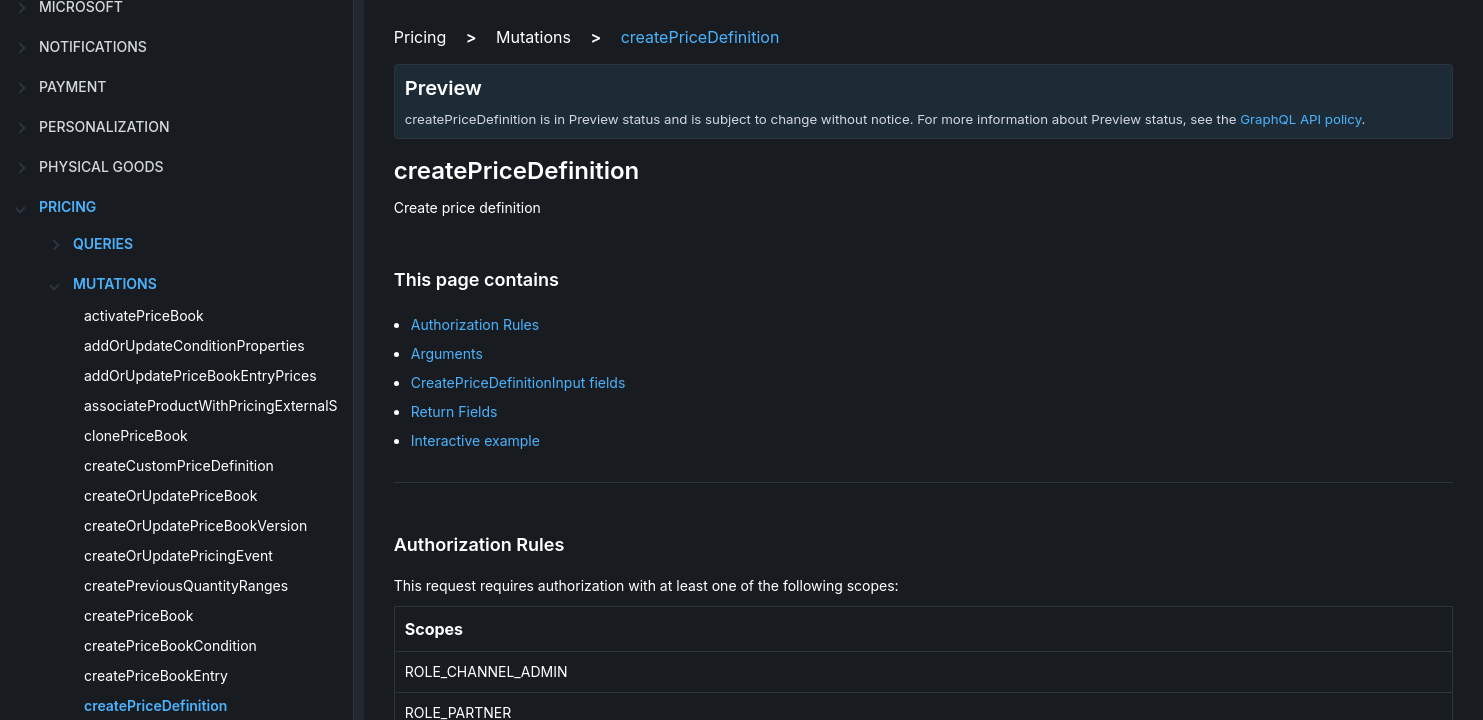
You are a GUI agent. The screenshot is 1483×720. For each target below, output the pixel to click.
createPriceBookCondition (170, 645)
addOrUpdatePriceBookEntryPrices (200, 375)
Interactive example (475, 440)
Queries (103, 243)
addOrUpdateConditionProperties (194, 345)
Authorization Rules (475, 324)
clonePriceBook (136, 435)
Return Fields (454, 411)
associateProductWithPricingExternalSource (229, 405)
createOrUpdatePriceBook (170, 495)
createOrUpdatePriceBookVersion (195, 525)
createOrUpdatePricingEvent (178, 555)
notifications (93, 46)
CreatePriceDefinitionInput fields (518, 382)
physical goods (101, 166)
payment (72, 86)
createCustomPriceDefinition (179, 465)
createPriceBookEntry (156, 675)
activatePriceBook (144, 315)
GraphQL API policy (1300, 119)
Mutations (115, 283)
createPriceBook (138, 615)
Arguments (447, 353)
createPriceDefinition (155, 705)
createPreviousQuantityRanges (186, 585)
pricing (67, 206)
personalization (104, 126)
